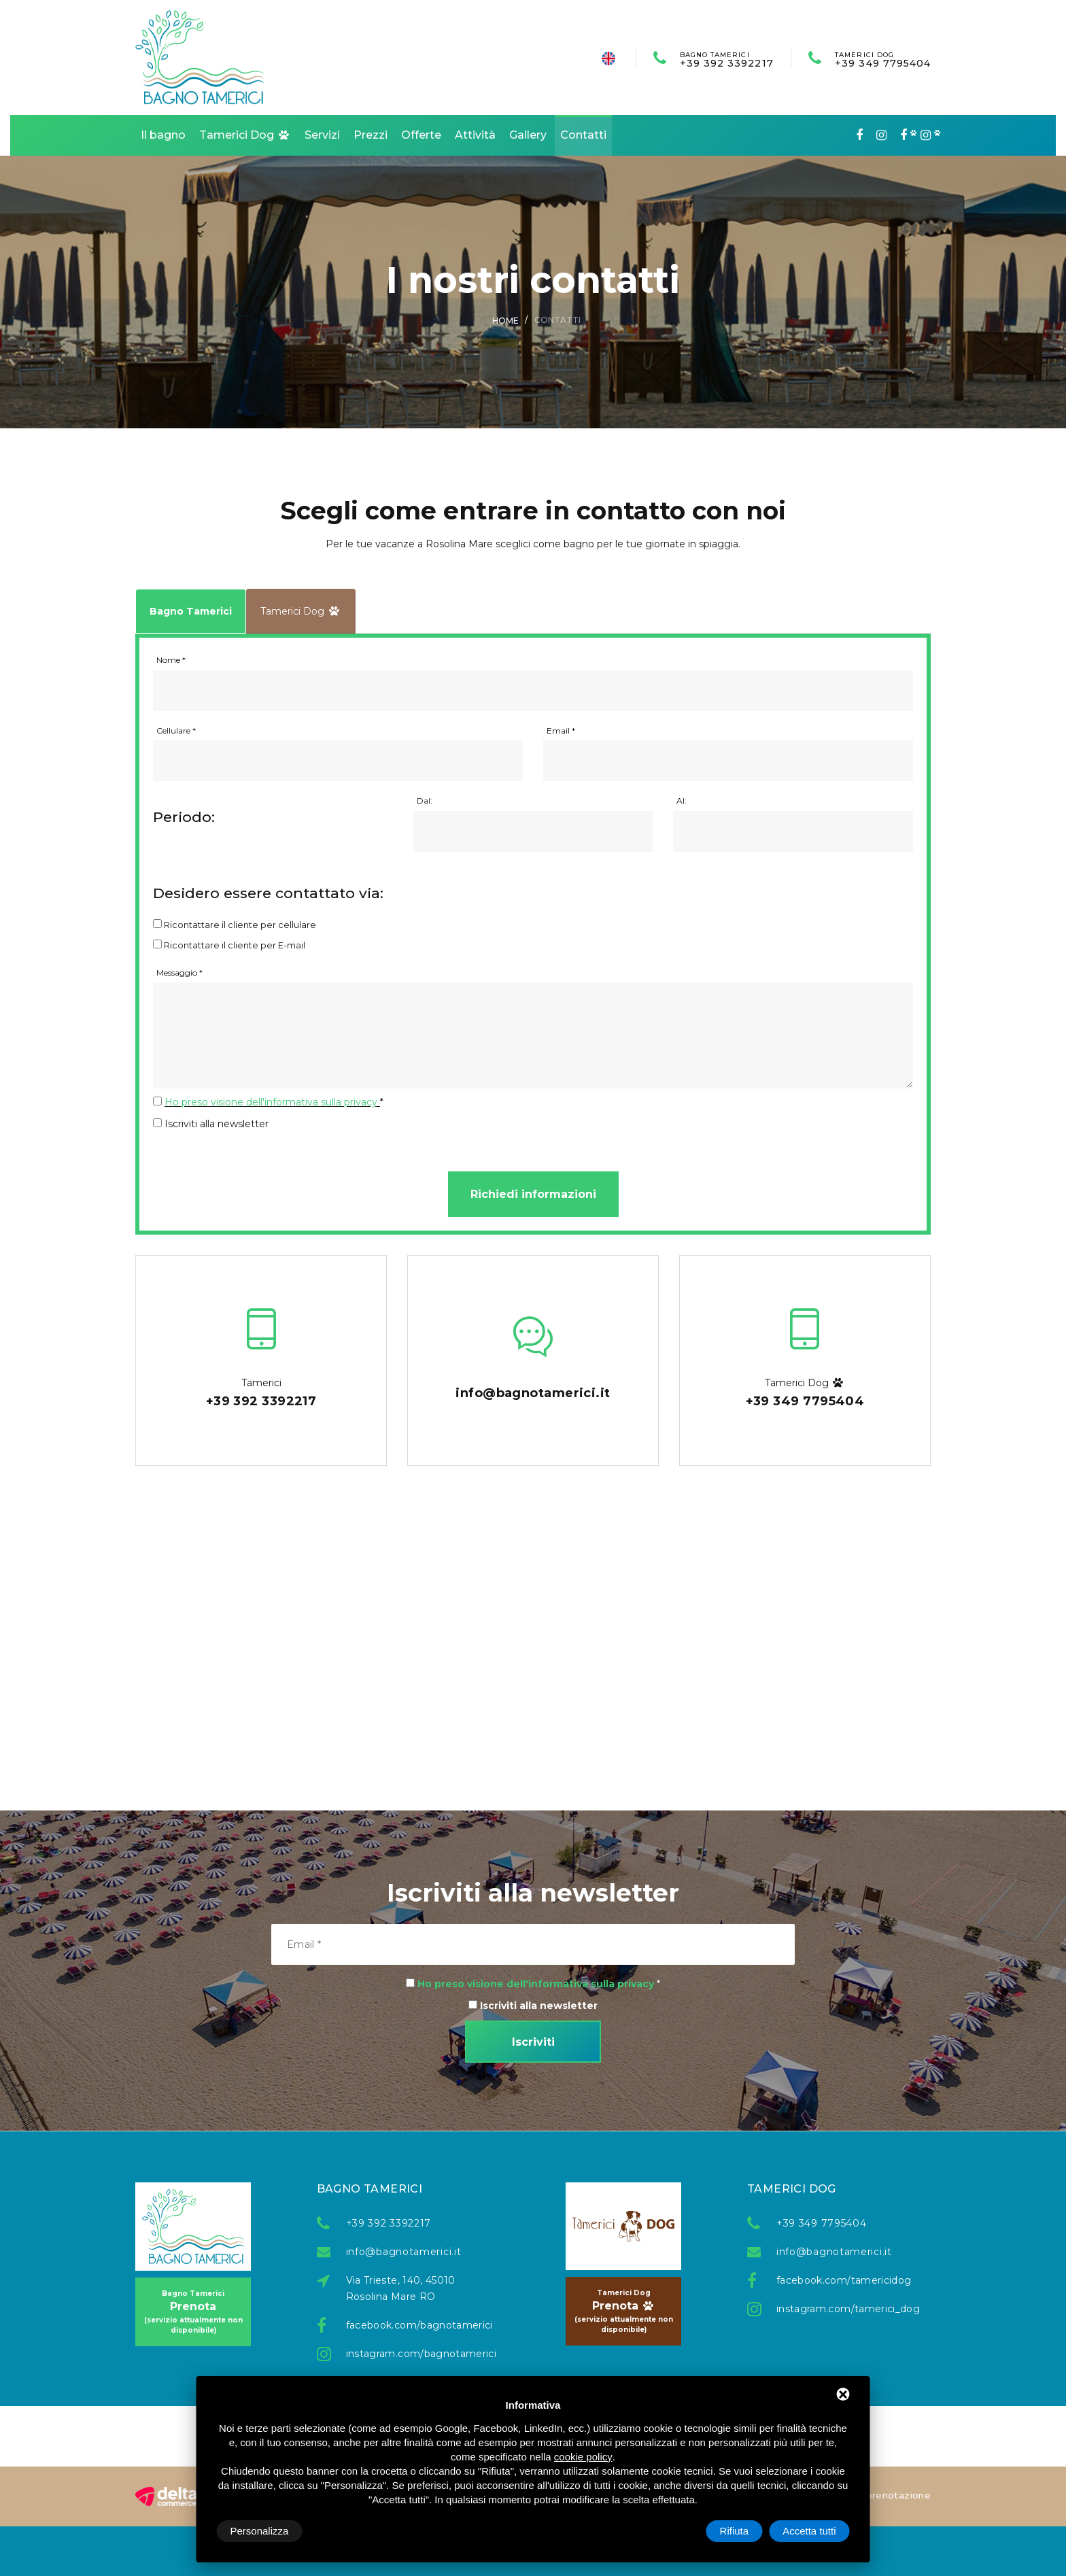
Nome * (171, 660)
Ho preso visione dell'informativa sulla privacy (271, 1102)
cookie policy (583, 2456)
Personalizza (259, 2531)
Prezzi (371, 134)
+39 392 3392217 (727, 59)
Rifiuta (734, 2531)
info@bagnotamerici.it (404, 2252)
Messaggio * (179, 972)
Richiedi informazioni (533, 1194)
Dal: (424, 800)
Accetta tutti (809, 2531)
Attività (475, 134)
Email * (561, 730)
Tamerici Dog (245, 134)
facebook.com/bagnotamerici (411, 2325)
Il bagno (163, 134)
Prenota (193, 2311)
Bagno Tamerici (191, 611)
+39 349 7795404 (883, 59)
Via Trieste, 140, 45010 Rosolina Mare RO (400, 2288)
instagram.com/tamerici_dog (841, 2309)
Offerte (421, 134)
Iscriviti (533, 2042)
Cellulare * (176, 730)
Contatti (583, 134)
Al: (681, 800)
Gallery (528, 134)
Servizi (322, 134)
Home (505, 320)
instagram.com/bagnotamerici (411, 2354)
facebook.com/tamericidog (841, 2280)
